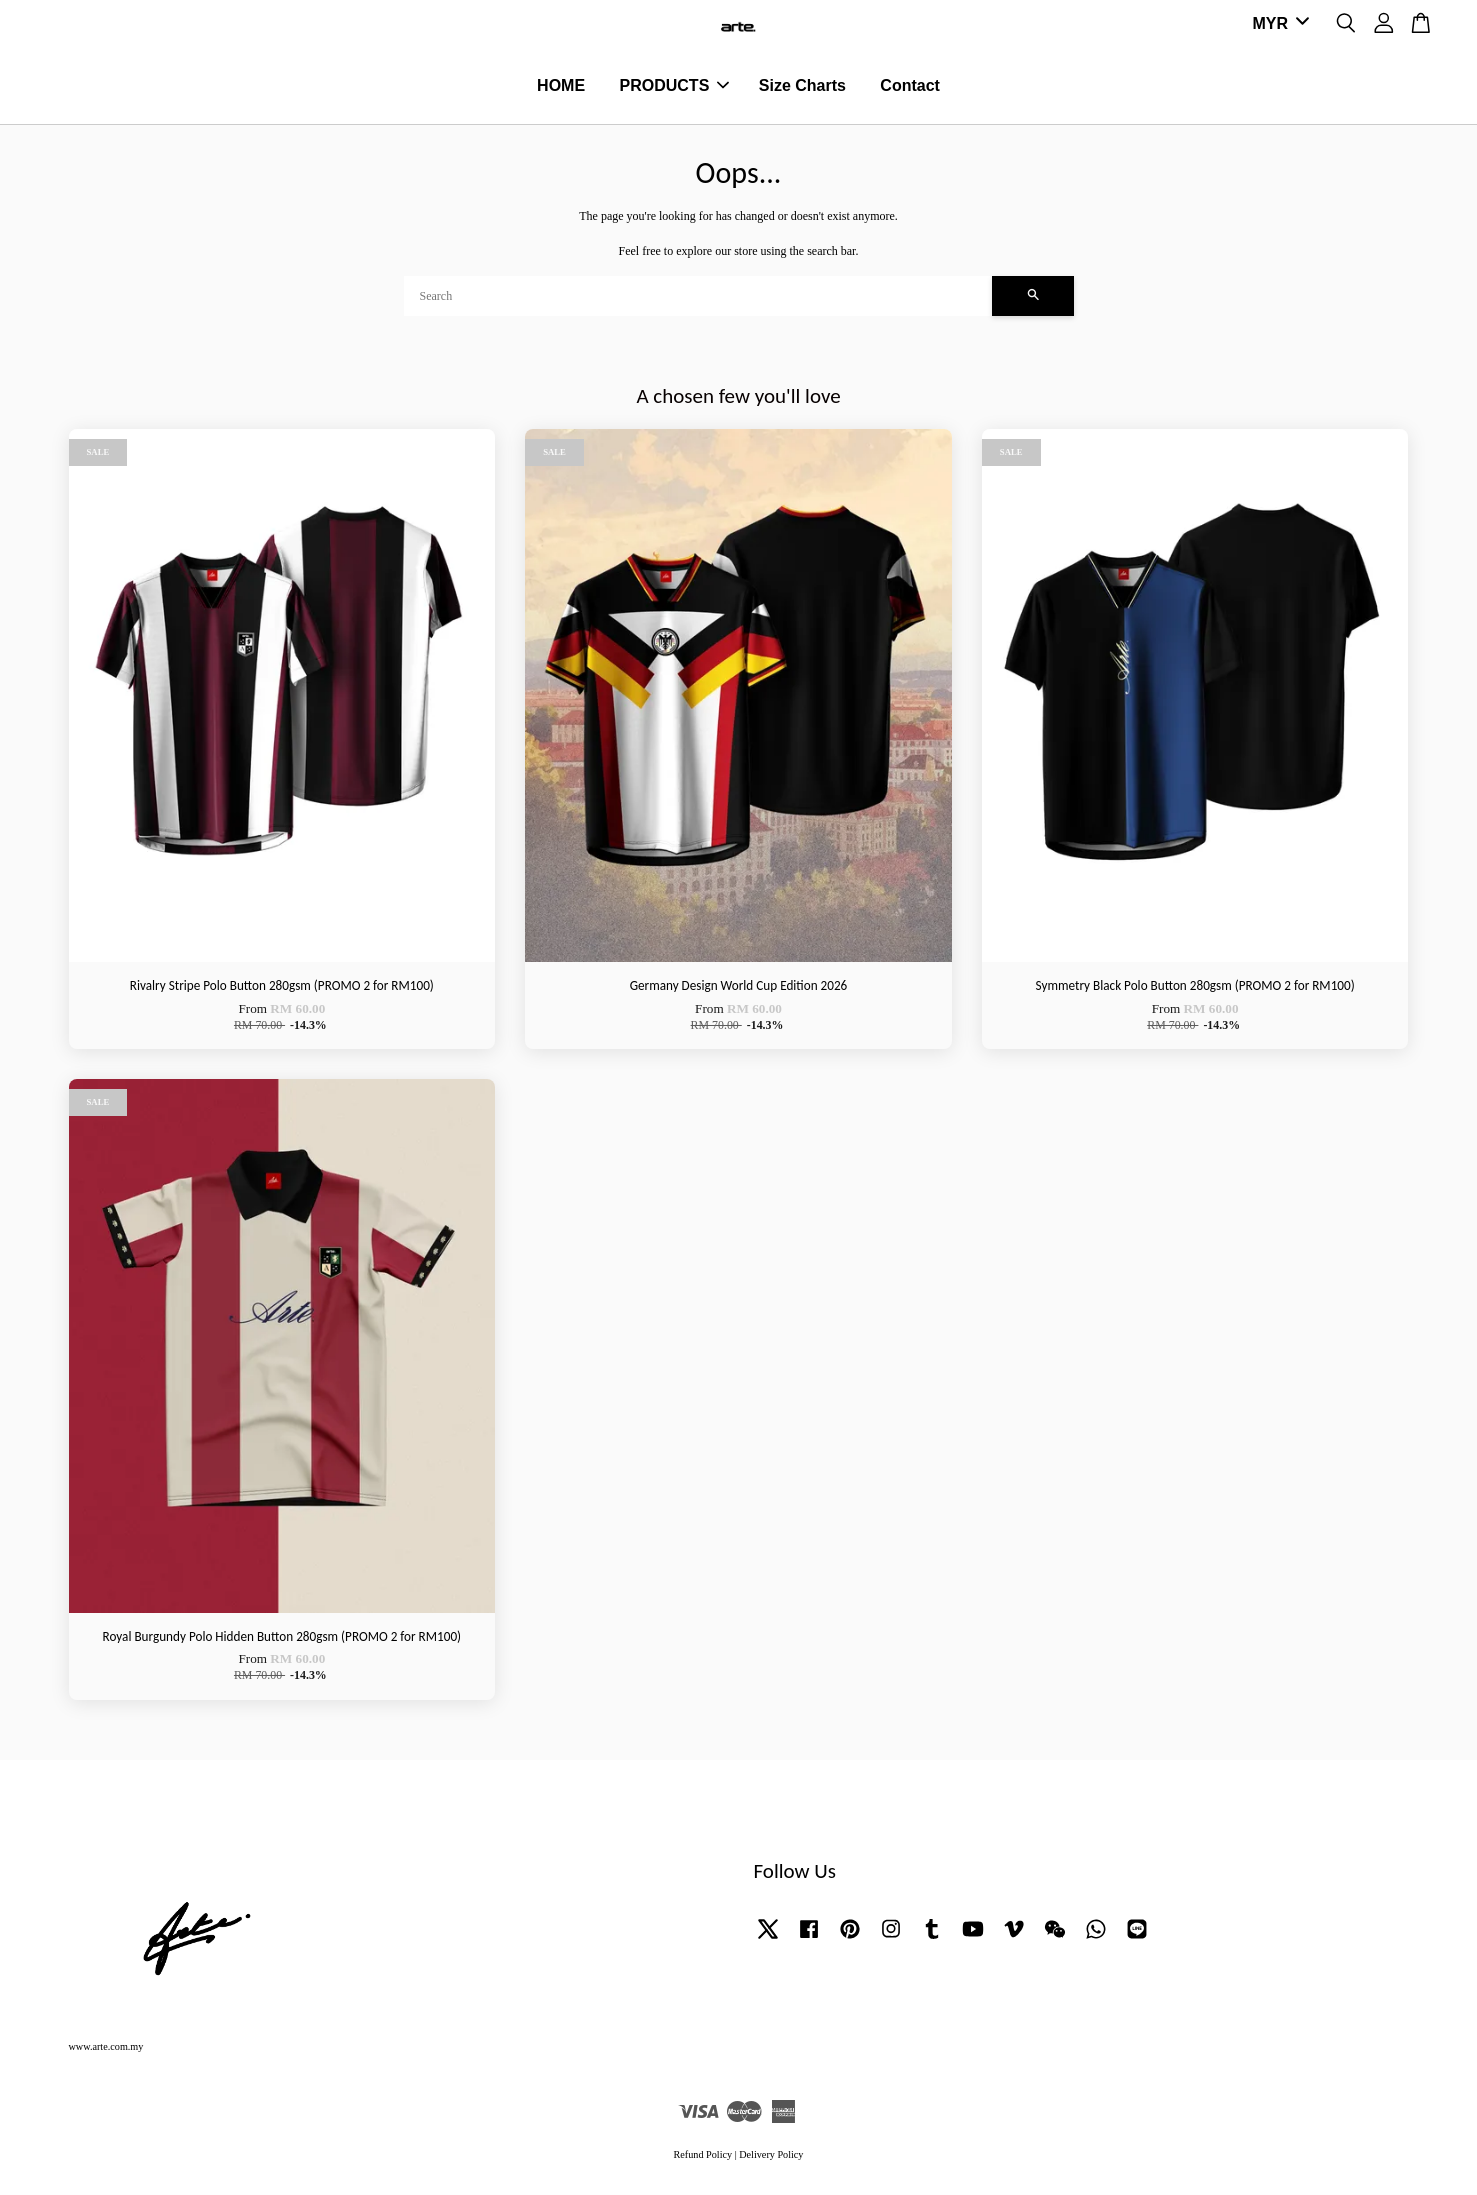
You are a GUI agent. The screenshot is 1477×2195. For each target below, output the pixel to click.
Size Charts (802, 86)
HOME (561, 86)
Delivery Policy (771, 2156)
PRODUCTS (675, 86)
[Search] (698, 298)
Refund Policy (703, 2156)
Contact (910, 86)
